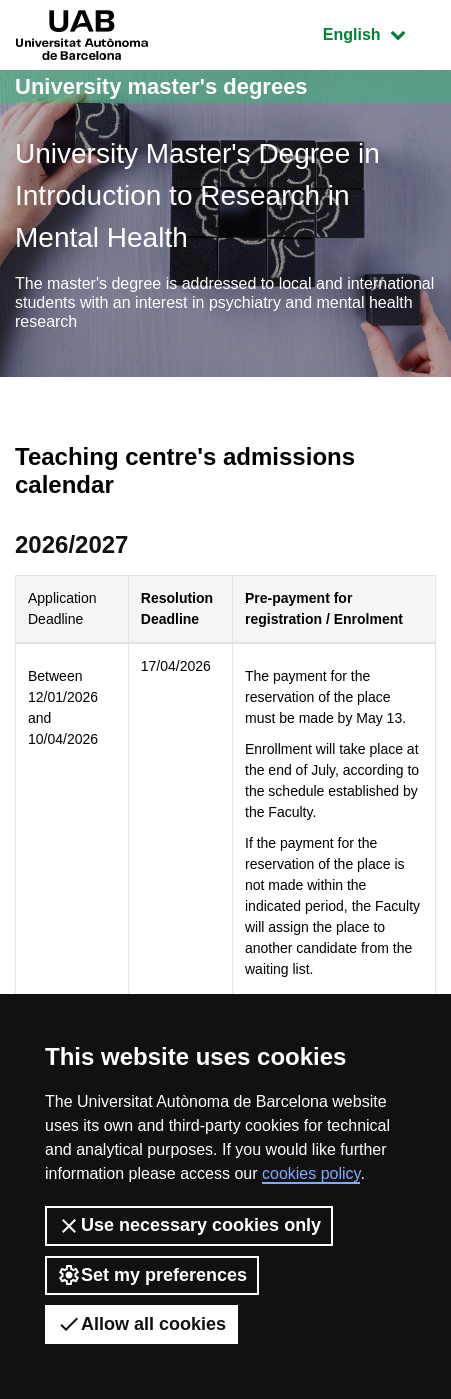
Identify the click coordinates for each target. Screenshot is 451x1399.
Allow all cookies (141, 1324)
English (379, 32)
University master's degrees (161, 86)
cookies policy (311, 1173)
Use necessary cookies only (189, 1226)
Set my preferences (152, 1275)
